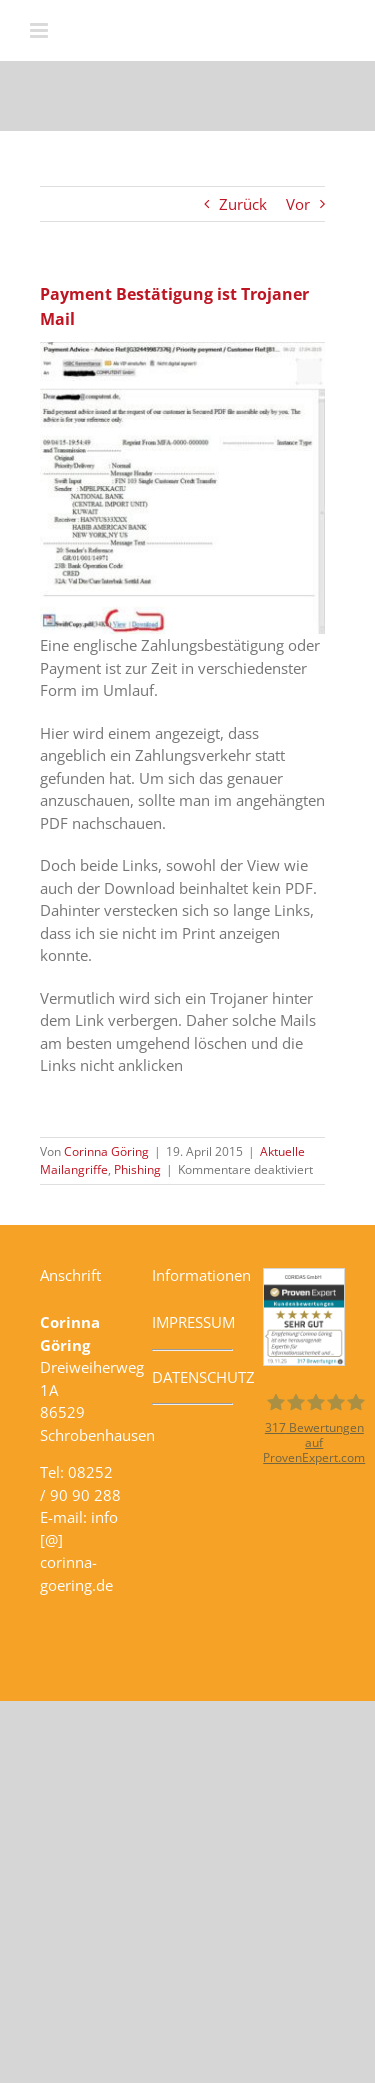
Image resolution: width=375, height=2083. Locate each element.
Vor (298, 204)
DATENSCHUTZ (203, 1377)
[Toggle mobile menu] (40, 30)
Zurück (243, 204)
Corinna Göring (106, 1151)
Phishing (137, 1169)
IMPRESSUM (193, 1322)
